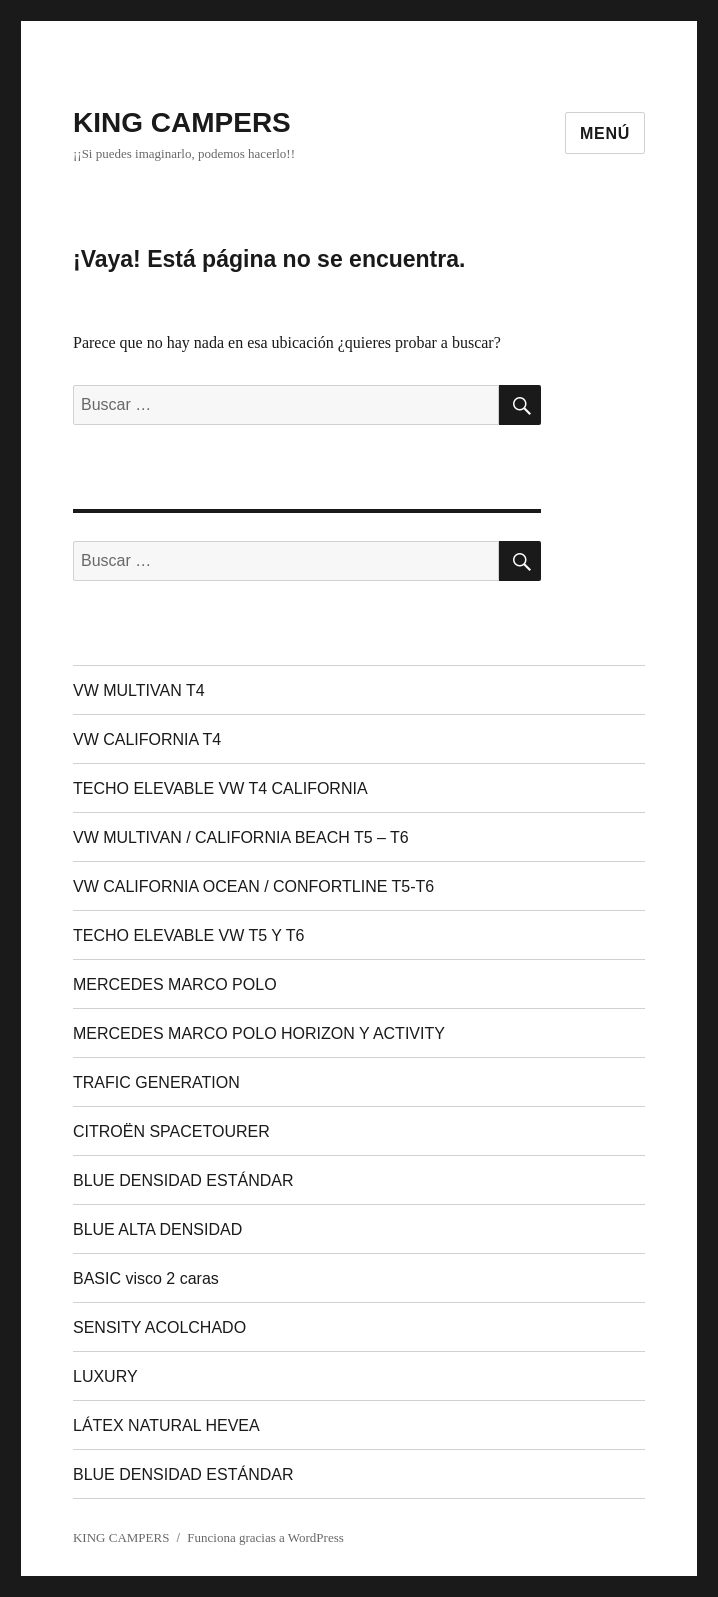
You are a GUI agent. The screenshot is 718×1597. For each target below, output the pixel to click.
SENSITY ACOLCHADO (159, 1327)
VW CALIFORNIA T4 (147, 739)
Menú (605, 133)
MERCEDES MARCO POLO (175, 984)
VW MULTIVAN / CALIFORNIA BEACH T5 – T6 (241, 837)
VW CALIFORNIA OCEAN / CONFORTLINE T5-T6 (253, 886)
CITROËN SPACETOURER (171, 1131)
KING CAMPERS (182, 122)
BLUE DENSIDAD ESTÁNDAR (183, 1180)
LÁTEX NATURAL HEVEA (166, 1425)
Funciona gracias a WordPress (265, 1537)
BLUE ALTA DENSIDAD (157, 1229)
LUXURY (105, 1376)
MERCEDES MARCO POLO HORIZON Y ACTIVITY (259, 1033)
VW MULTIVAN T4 (139, 690)
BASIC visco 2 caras (146, 1278)
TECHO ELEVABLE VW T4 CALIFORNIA (220, 788)
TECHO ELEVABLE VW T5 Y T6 (189, 935)
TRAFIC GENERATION (156, 1082)
